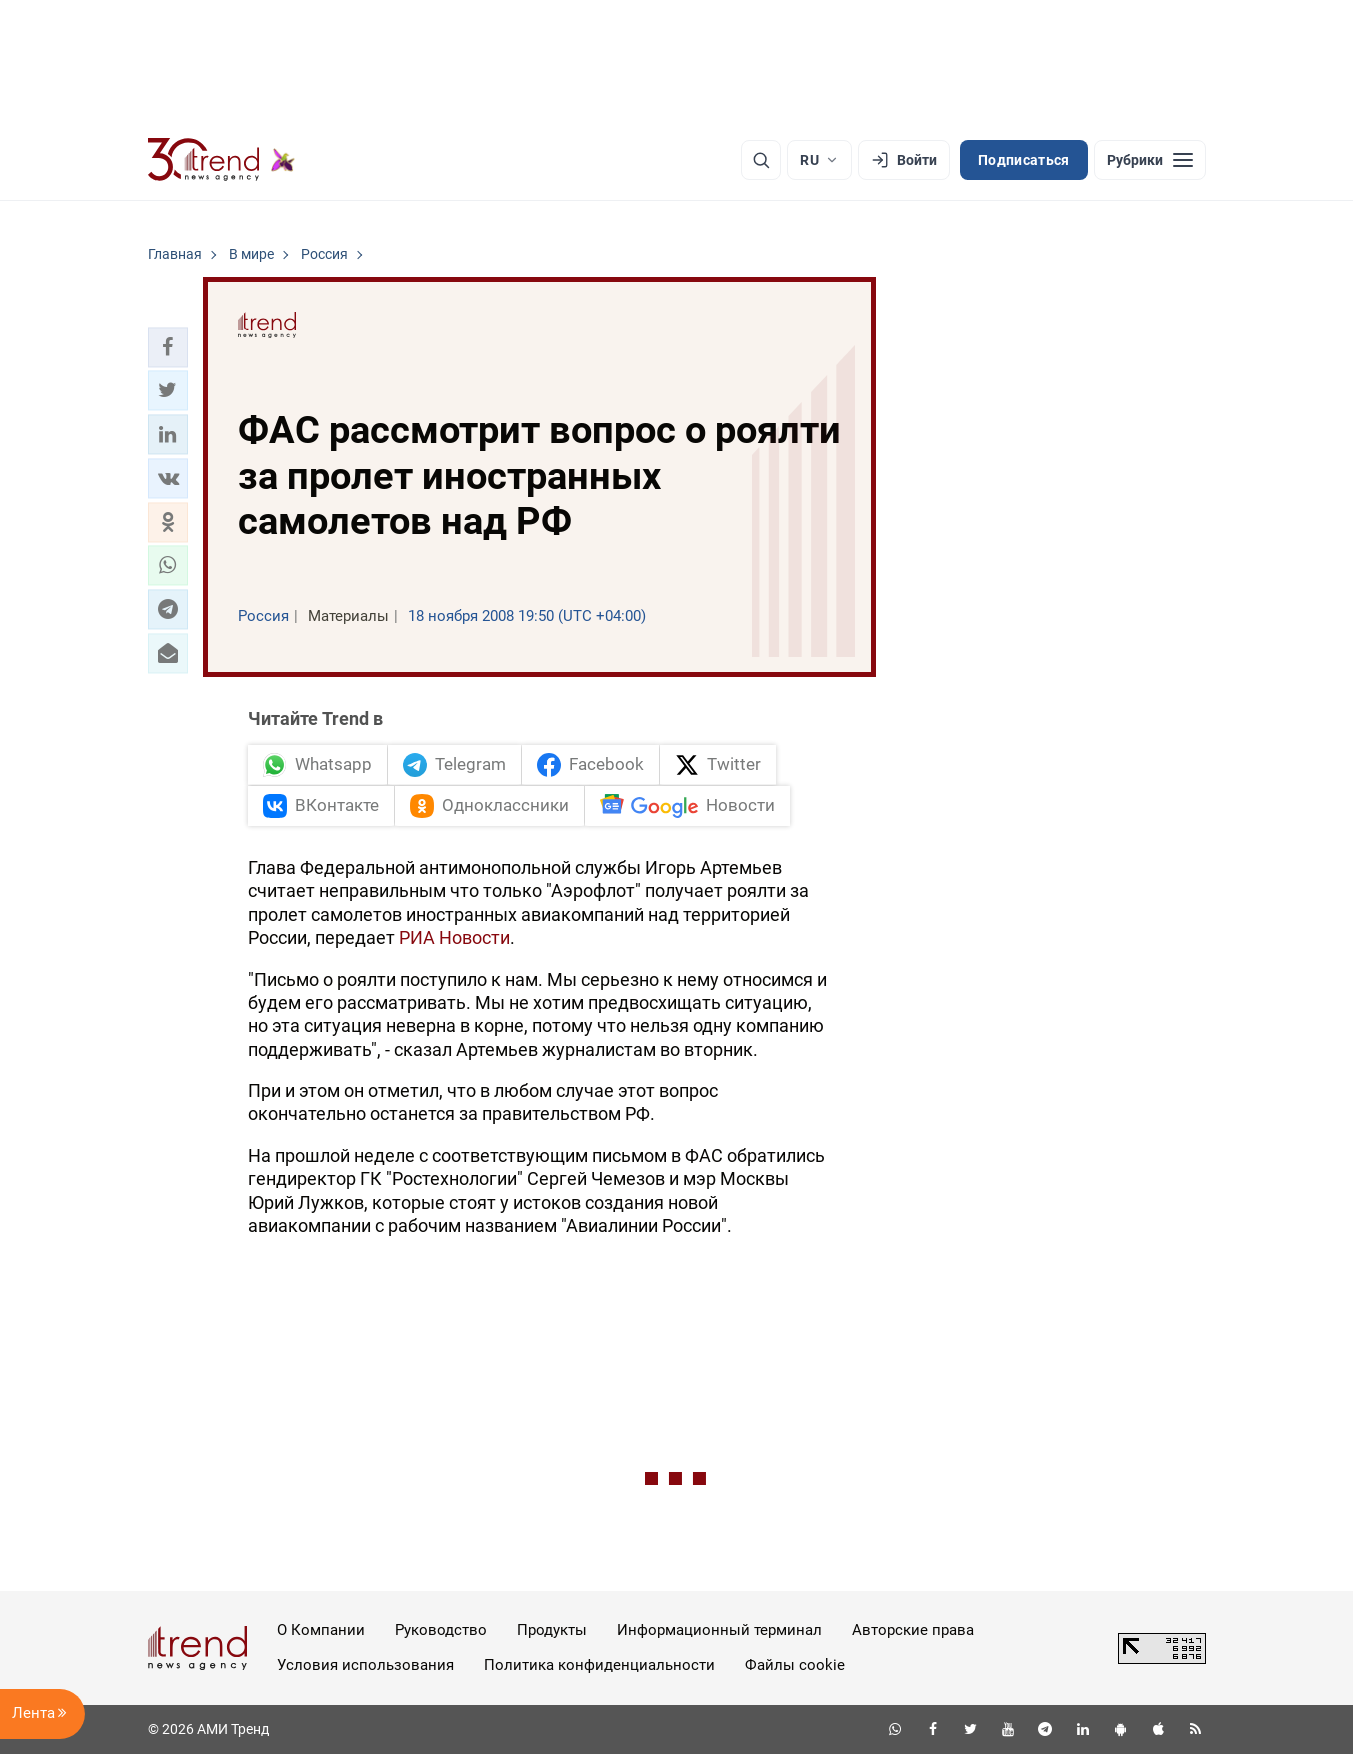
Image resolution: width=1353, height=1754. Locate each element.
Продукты (552, 1630)
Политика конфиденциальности (599, 1665)
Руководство (441, 1630)
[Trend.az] (222, 160)
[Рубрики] (1150, 160)
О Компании (321, 1630)
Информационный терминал (719, 1630)
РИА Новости (454, 937)
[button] (168, 347)
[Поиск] (761, 160)
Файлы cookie (795, 1665)
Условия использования (365, 1665)
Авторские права (913, 1630)
